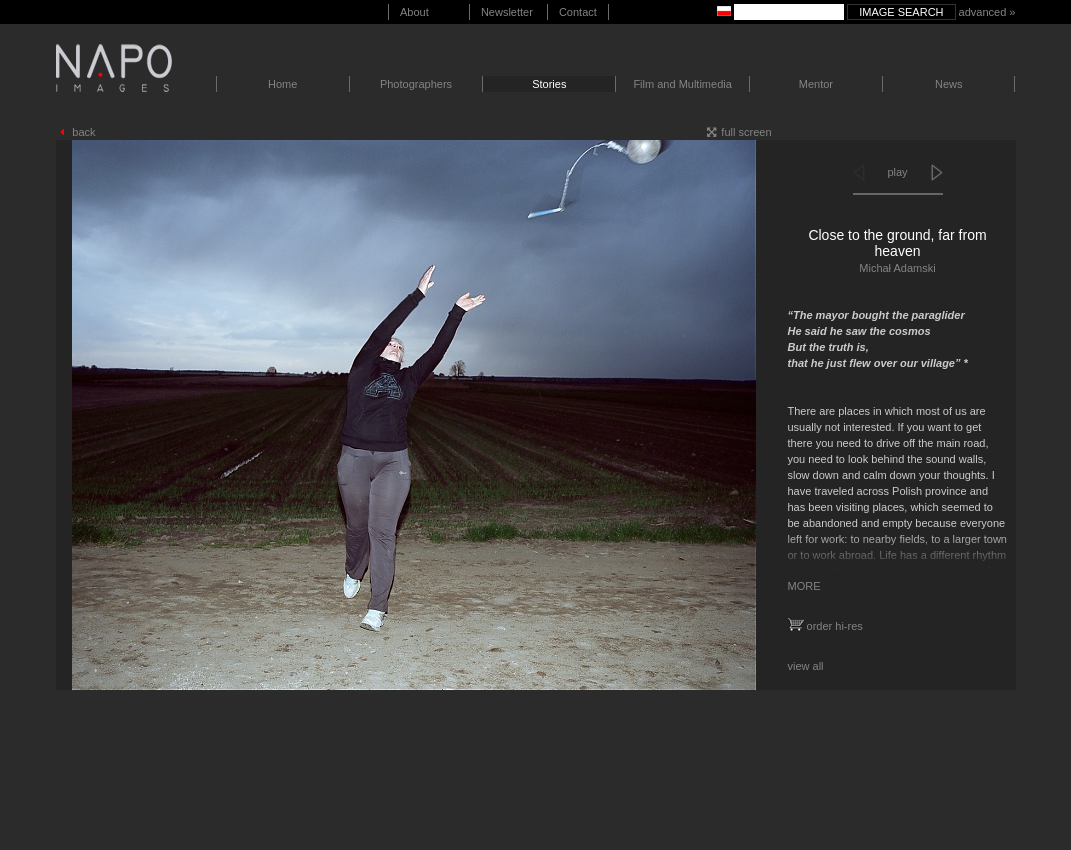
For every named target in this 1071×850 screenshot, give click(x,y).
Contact (578, 12)
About (414, 12)
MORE (804, 586)
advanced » (987, 12)
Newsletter (507, 12)
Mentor (816, 84)
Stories (549, 84)
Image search (901, 12)
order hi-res (825, 626)
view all (806, 666)
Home (282, 84)
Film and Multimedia (682, 84)
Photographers (416, 84)
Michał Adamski (897, 268)
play (897, 172)
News (949, 84)
